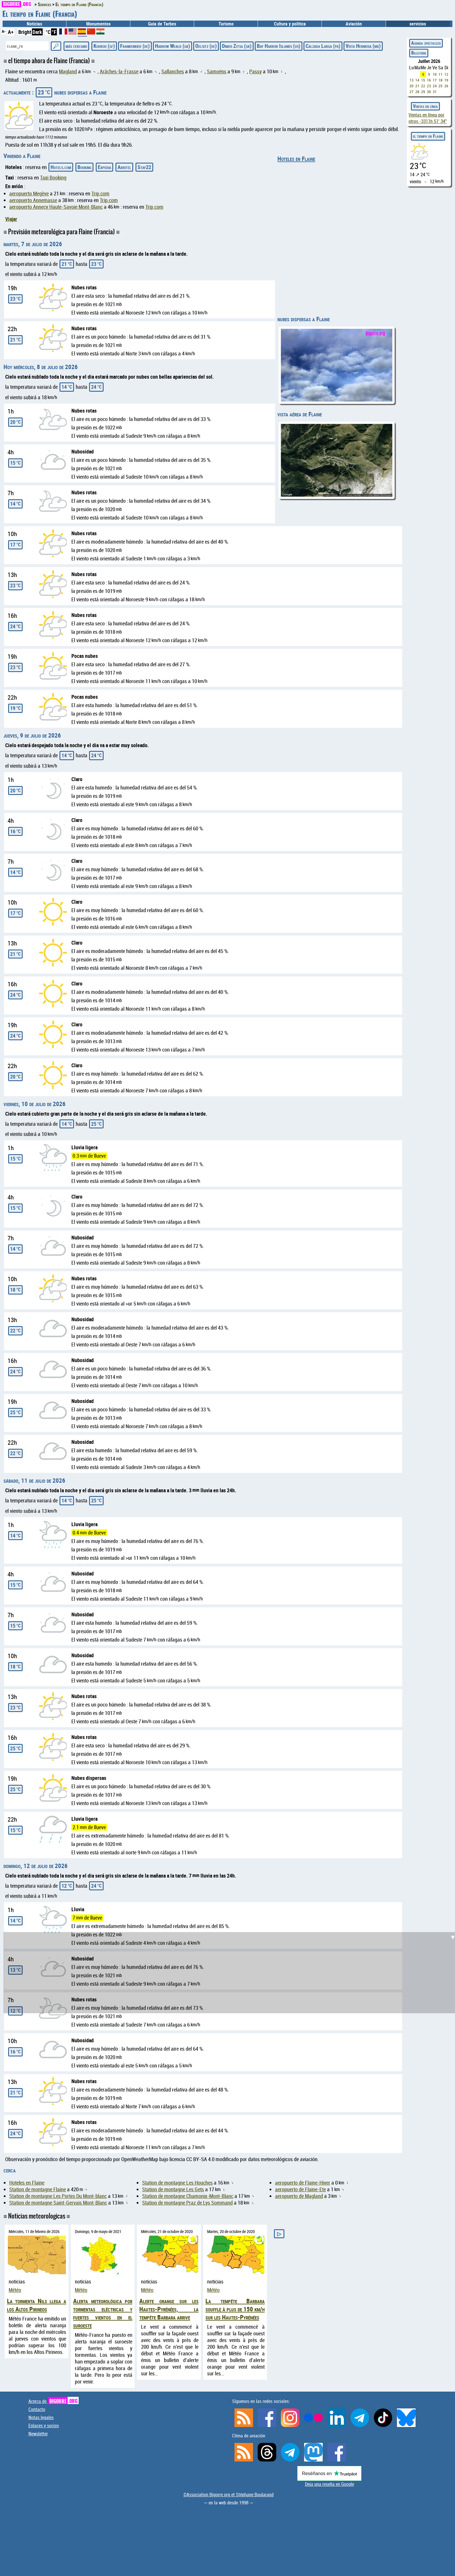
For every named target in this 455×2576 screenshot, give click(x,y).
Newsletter (38, 2433)
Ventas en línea (425, 106)
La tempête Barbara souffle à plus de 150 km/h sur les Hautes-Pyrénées (235, 2309)
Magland (68, 71)
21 (417, 85)
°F (54, 31)
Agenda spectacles (426, 43)
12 (446, 74)
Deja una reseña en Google (329, 2484)
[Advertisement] (231, 1972)
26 (446, 85)
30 (429, 91)
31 (435, 91)
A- (4, 31)
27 (411, 91)
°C (48, 31)
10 (435, 74)
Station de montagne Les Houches (177, 2182)
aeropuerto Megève (29, 193)
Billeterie (418, 53)
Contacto (36, 2409)
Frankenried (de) (135, 45)
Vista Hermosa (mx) (363, 45)
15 (423, 80)
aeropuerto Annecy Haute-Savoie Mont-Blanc (56, 207)
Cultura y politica (290, 24)
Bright (24, 31)
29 (423, 91)
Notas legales (41, 2417)
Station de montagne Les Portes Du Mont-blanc (58, 2196)
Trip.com (100, 193)
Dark (37, 31)
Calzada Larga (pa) (323, 45)
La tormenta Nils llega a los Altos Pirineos (36, 2305)
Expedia (104, 167)
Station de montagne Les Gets (173, 2189)
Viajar (11, 218)
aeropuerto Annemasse (33, 200)
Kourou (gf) (104, 45)
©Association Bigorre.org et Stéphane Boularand (228, 2494)
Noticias (34, 24)
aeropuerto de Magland (299, 2196)
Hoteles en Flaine (296, 159)
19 (446, 80)
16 (429, 80)
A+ (11, 31)
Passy (255, 71)
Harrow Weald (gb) (172, 45)
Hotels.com (60, 167)
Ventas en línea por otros (428, 118)
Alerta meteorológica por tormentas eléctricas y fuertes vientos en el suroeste (102, 2313)
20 (411, 85)
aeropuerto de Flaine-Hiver (302, 2182)
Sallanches (172, 71)
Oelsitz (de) (206, 45)
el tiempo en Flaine (428, 136)
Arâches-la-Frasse (119, 71)
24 (435, 85)
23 (429, 85)
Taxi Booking (53, 177)
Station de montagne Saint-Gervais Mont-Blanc (58, 2202)
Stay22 (144, 167)
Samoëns (216, 71)
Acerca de (53, 2401)
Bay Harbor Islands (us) (278, 45)
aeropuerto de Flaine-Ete (300, 2189)
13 (411, 80)
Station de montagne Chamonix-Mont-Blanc (187, 2196)
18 (440, 80)
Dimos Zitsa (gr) (237, 45)
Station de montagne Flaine (37, 2189)
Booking (84, 167)
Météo (15, 2290)
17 (435, 80)
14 (417, 80)
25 (440, 85)
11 (440, 74)
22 (423, 85)
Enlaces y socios (43, 2425)
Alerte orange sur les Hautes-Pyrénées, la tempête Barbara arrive (168, 2309)
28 (417, 91)
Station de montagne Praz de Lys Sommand (187, 2202)
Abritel (124, 167)
